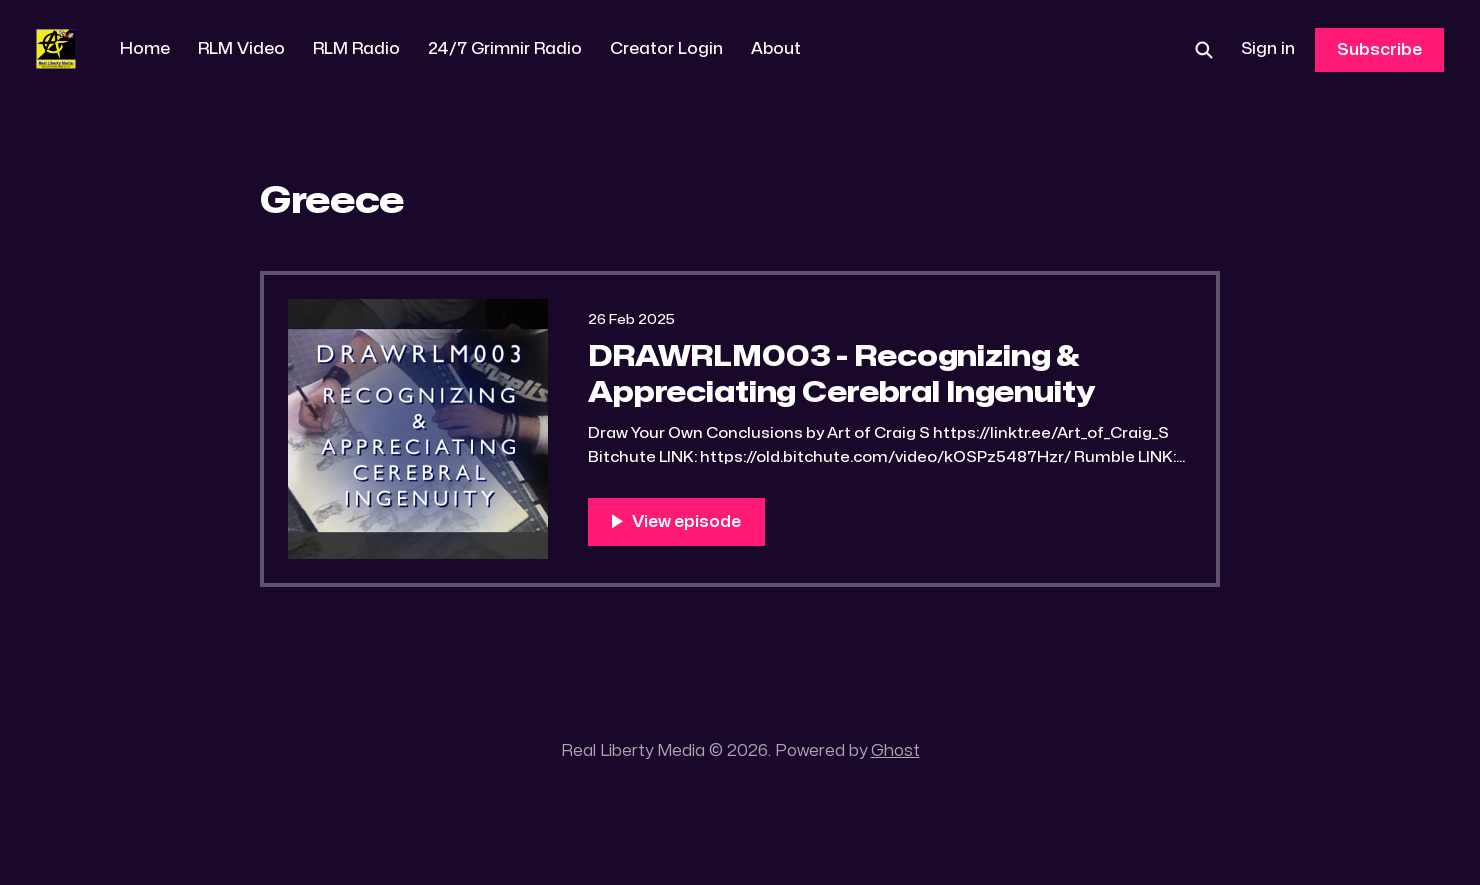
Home (145, 49)
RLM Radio (356, 49)
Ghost (895, 751)
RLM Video (241, 49)
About (776, 49)
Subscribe (1379, 50)
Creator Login (666, 49)
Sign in (1268, 49)
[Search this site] (1204, 50)
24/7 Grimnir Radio (505, 49)
